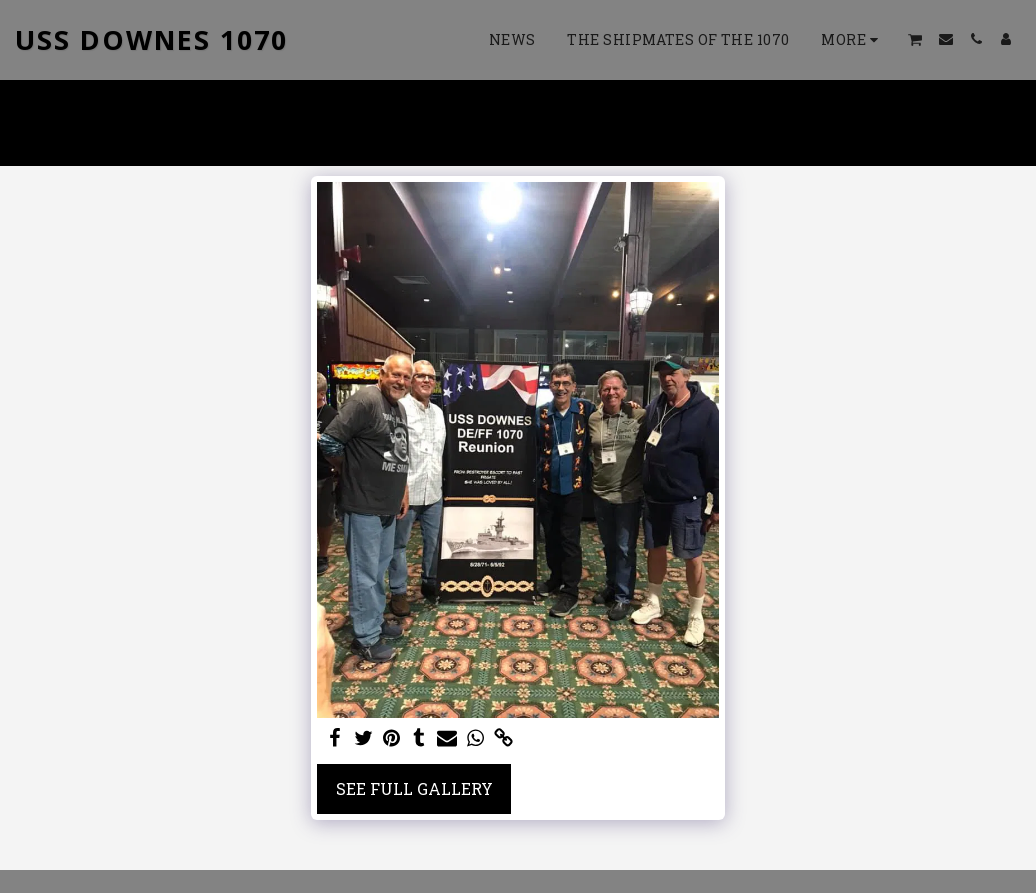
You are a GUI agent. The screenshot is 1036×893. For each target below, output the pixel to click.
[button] (915, 39)
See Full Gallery (414, 788)
